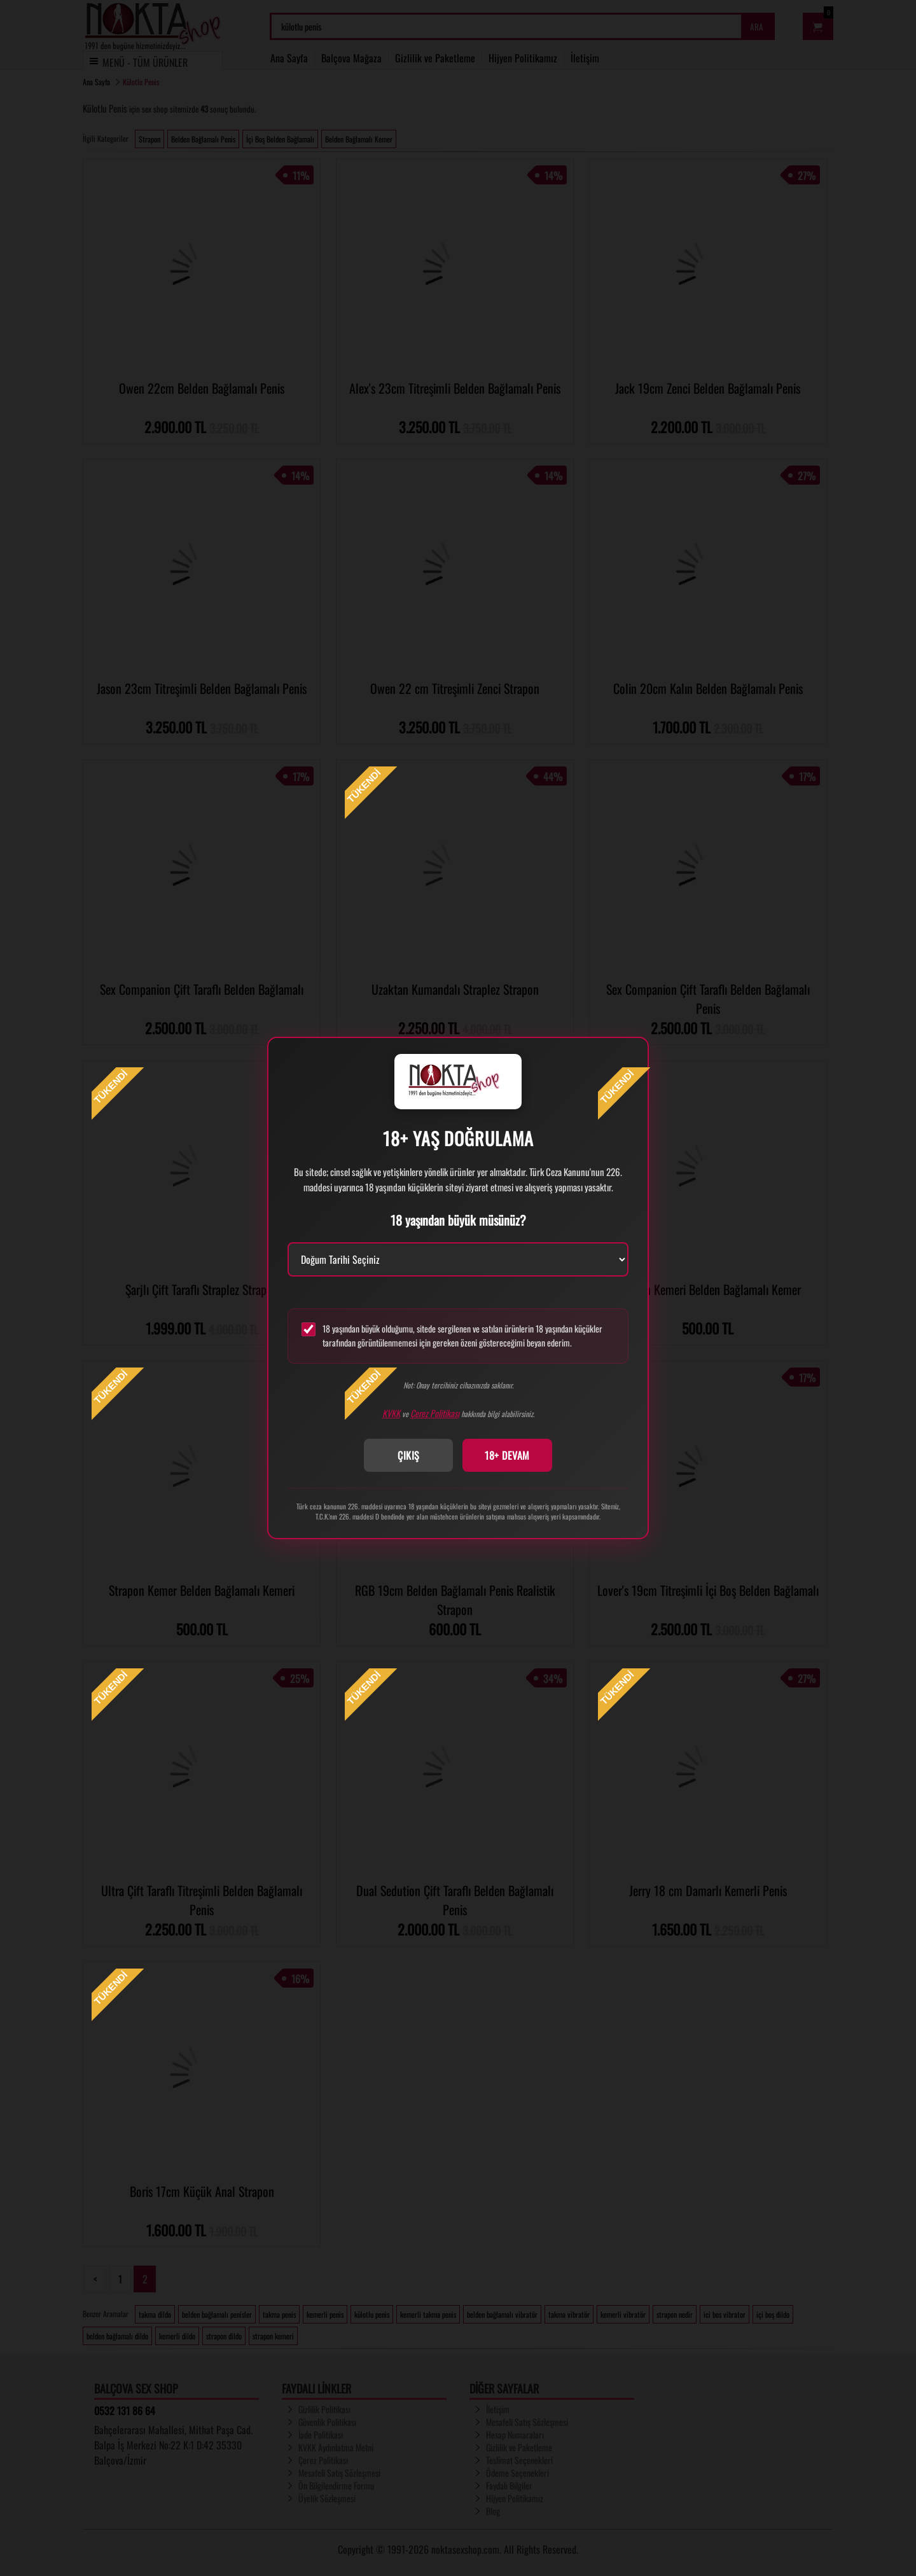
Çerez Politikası (434, 1413)
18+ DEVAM (507, 1455)
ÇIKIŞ (409, 1455)
